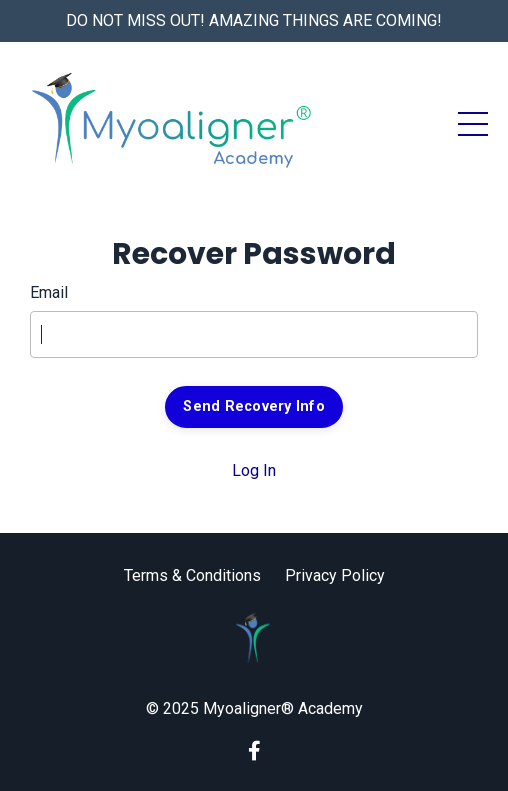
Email (49, 292)
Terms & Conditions (192, 575)
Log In (254, 470)
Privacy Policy (335, 575)
